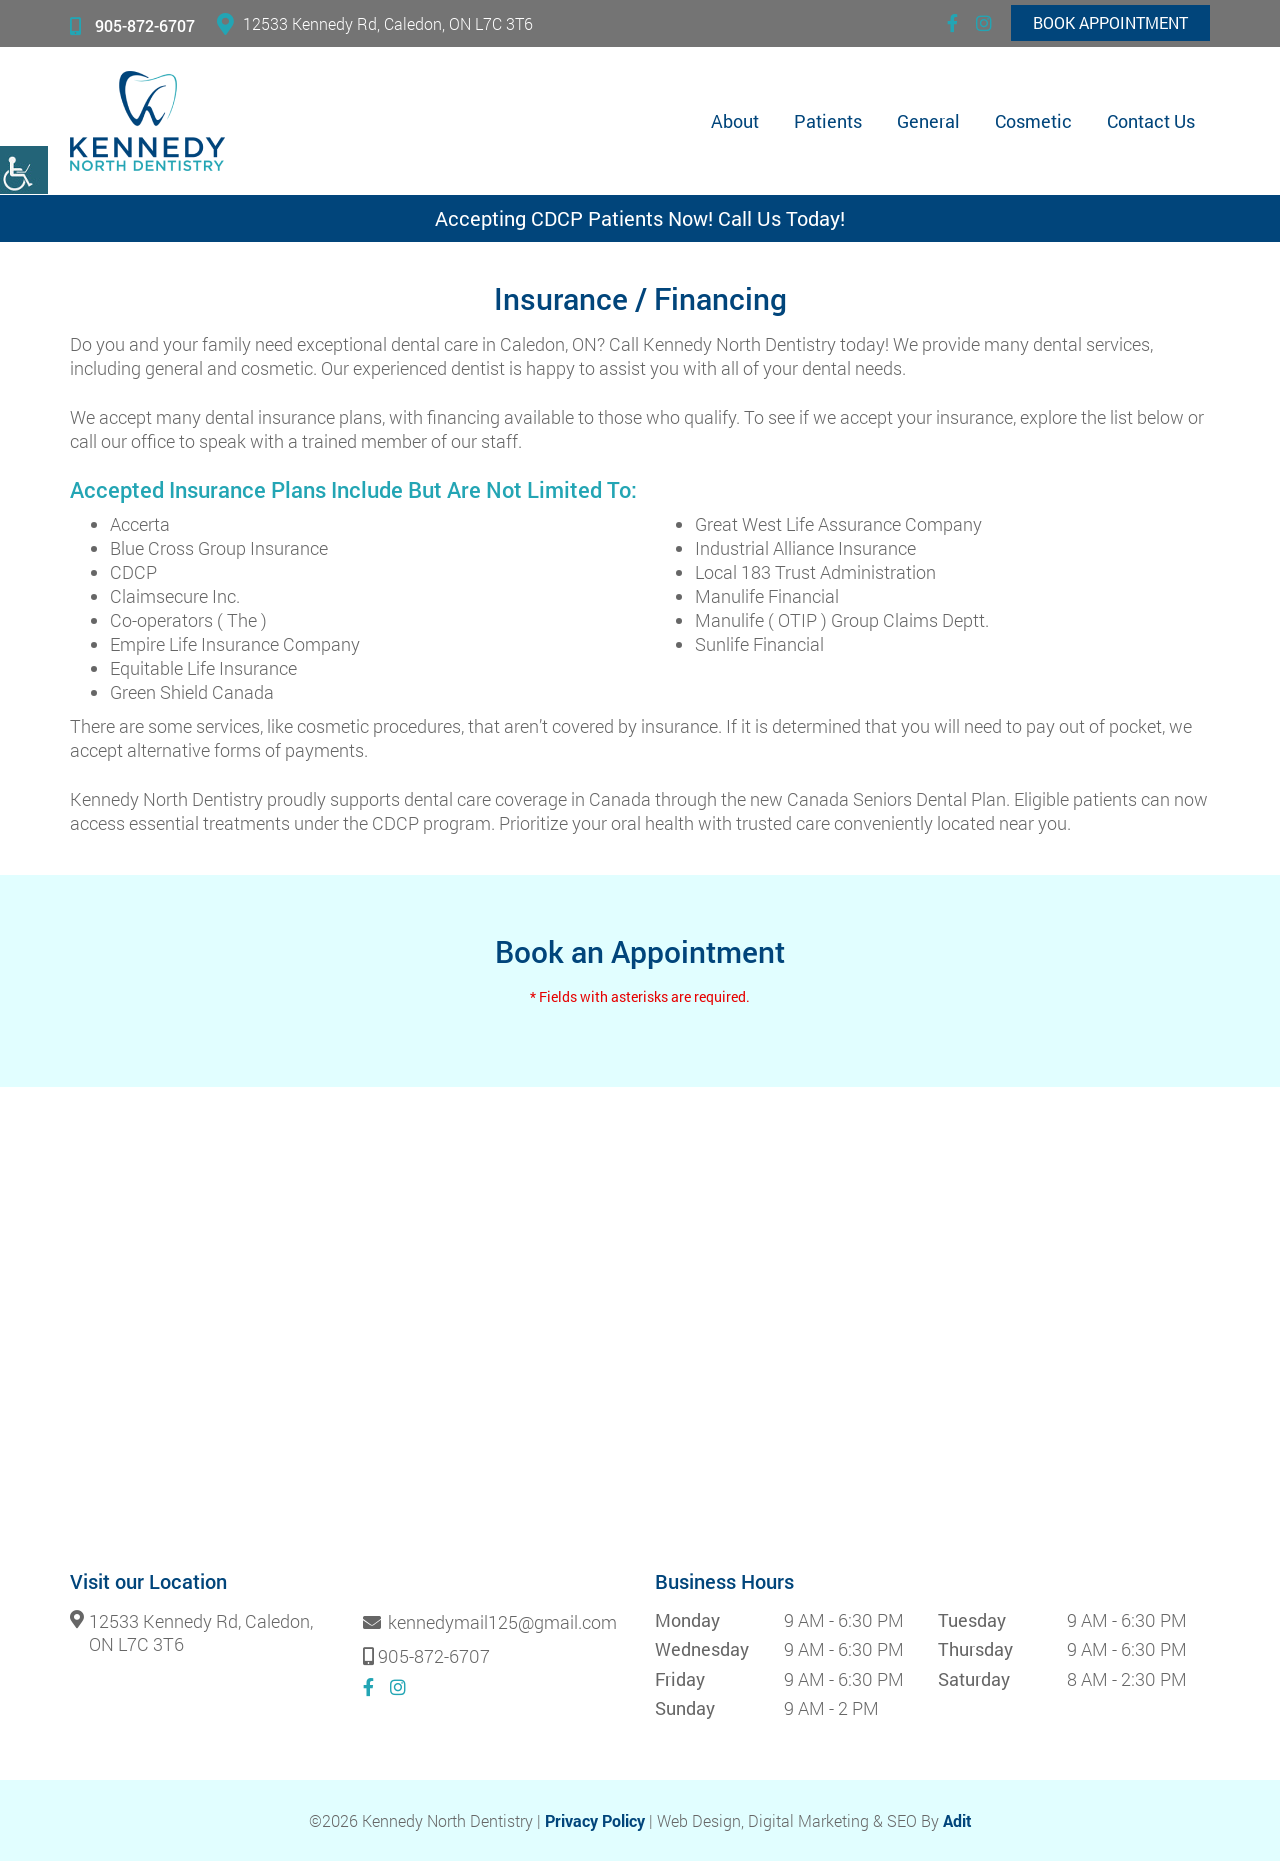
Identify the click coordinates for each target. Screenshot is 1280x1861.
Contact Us (1151, 121)
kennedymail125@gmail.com (490, 1623)
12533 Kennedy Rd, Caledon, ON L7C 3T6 (375, 23)
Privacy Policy (595, 1820)
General (928, 121)
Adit (957, 1820)
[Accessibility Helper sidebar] (24, 170)
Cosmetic (1033, 121)
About (735, 121)
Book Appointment (1110, 22)
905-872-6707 (132, 25)
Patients (828, 121)
